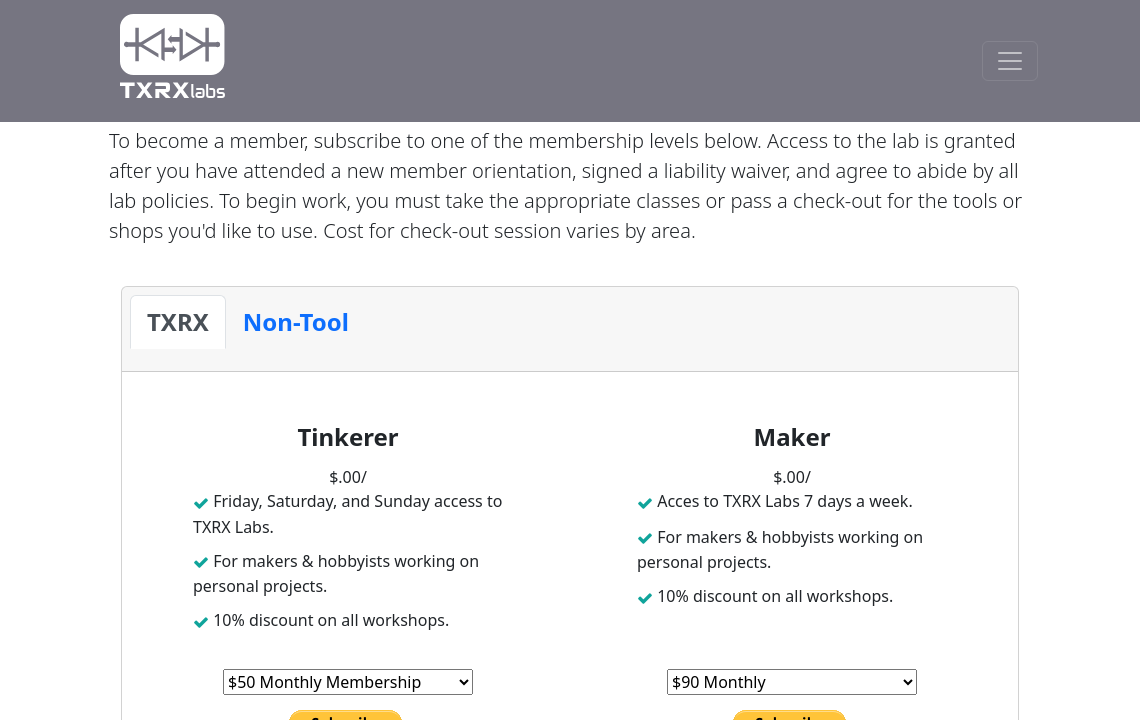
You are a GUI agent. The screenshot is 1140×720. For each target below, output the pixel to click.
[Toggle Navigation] (1010, 61)
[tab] (178, 322)
